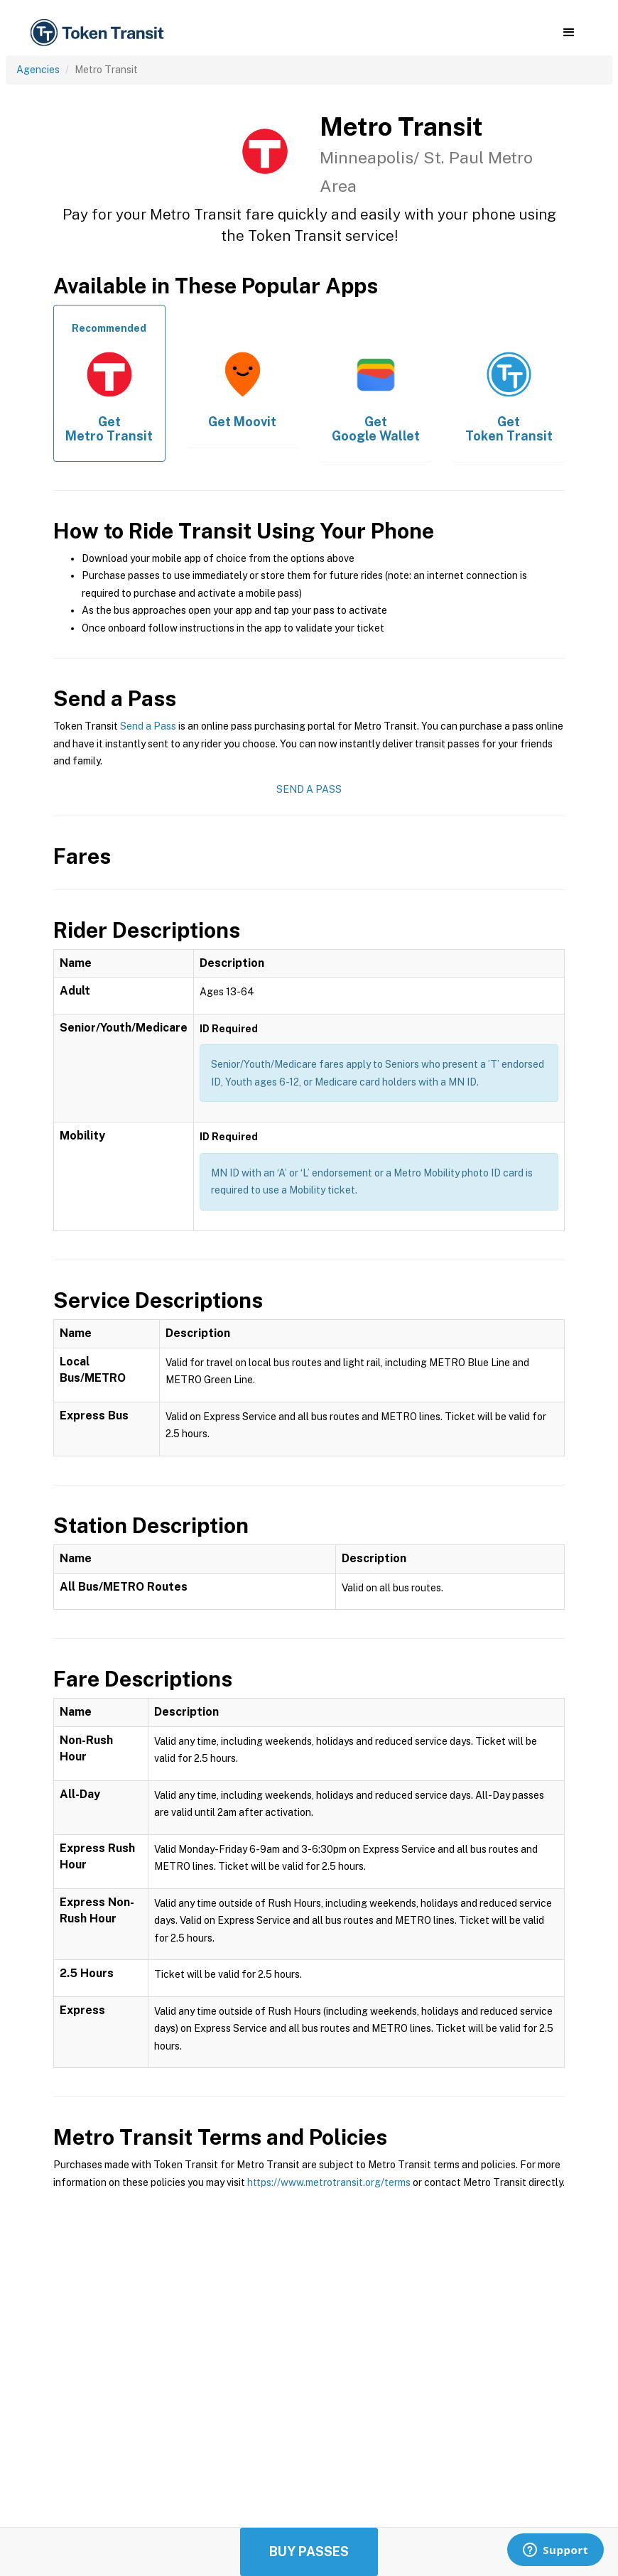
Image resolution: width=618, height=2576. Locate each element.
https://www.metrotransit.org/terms (329, 2182)
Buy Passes (309, 2551)
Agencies (38, 69)
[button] (569, 32)
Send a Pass (148, 726)
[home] (99, 33)
